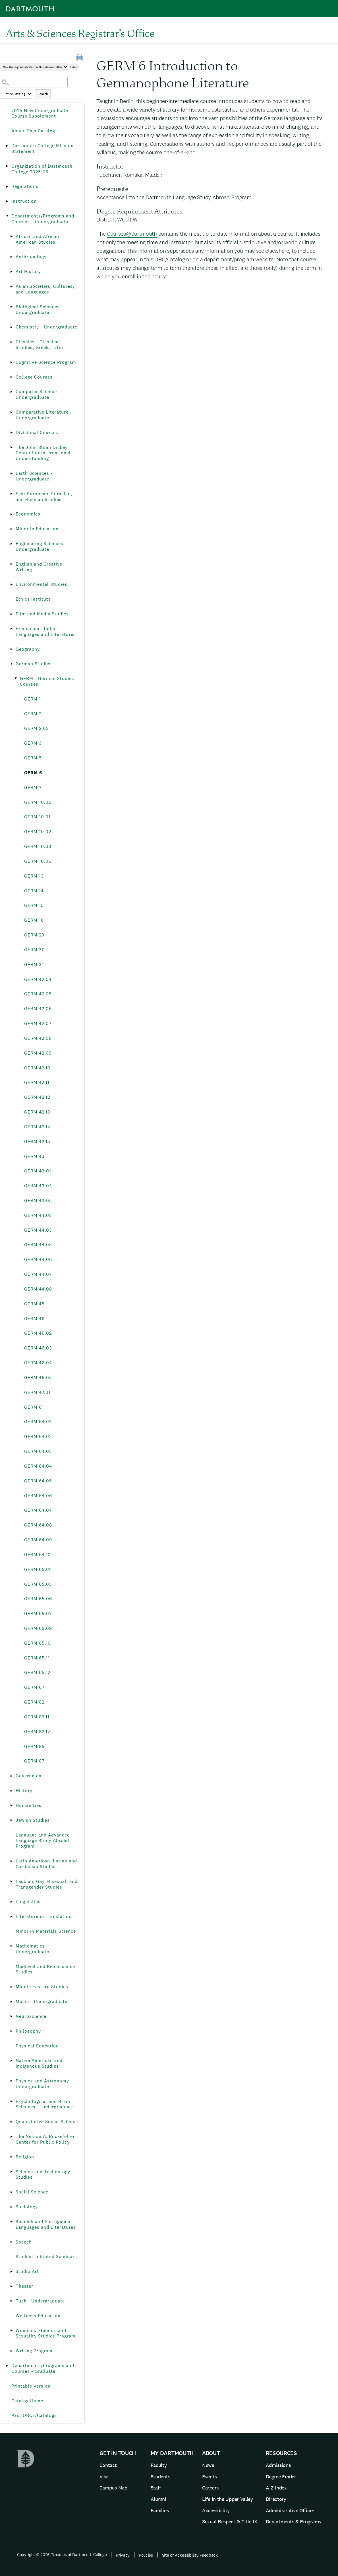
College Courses (34, 377)
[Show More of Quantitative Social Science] (11, 2122)
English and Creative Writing (39, 567)
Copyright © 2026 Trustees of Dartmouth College (62, 2554)
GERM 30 (34, 950)
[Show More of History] (11, 1791)
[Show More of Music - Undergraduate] (11, 2001)
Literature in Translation (44, 1916)
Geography (28, 649)
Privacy (123, 2555)
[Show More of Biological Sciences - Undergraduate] (11, 307)
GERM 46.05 (38, 1378)
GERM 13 (34, 876)
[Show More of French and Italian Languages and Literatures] (11, 629)
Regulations (24, 186)
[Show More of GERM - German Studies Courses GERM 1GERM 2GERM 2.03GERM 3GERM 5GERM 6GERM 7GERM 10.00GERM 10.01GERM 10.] (15, 678)
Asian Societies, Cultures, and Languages (45, 289)
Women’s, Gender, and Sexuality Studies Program (46, 2333)
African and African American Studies (37, 239)
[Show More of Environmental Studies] (11, 584)
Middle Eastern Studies (42, 1987)
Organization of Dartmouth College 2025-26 (41, 169)
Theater (24, 2286)
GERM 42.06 (38, 1009)
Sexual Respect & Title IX (229, 2521)
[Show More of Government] (11, 1776)
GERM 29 (34, 935)
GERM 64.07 (38, 1510)
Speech (24, 2242)
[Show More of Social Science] (11, 2192)
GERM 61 (34, 1407)
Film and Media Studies (42, 614)
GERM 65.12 (37, 1672)
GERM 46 (34, 1319)
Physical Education (37, 2046)
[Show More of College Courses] (11, 377)
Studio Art (27, 2271)
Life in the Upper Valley (227, 2499)
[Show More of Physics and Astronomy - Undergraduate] (11, 2081)
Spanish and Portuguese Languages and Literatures (46, 2224)
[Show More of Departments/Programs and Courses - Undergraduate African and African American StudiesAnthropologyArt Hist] (7, 216)
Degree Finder (281, 2476)
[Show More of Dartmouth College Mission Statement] (7, 146)
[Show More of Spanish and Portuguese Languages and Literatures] (11, 2221)
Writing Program (34, 2351)
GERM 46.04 (38, 1363)
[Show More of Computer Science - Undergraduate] (11, 392)
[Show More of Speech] (11, 2242)
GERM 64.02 (38, 1436)
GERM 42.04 (38, 979)
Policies (146, 2555)
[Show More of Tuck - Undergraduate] (11, 2301)
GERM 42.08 (38, 1038)
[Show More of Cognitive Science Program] (11, 362)
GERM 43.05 (38, 1200)
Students (160, 2476)
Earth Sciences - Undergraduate (34, 476)
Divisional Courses (37, 433)
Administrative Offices (290, 2510)
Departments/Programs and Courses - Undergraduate (42, 219)
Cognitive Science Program (46, 362)
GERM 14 (34, 891)
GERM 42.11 (36, 1082)
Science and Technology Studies (43, 2174)
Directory (276, 2499)
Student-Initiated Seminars (46, 2256)
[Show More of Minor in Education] (11, 529)
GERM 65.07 (38, 1613)
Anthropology (31, 257)
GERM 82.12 (37, 1732)
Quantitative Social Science (47, 2122)
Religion (25, 2157)
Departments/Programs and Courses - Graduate (42, 2368)
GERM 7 (33, 787)
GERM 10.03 (37, 846)
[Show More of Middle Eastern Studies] (11, 1987)
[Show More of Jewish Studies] (11, 1820)
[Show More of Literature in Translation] (11, 1916)
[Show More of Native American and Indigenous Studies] (11, 2060)
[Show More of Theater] (11, 2286)
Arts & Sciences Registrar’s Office (80, 33)
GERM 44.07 (38, 1274)
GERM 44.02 (38, 1215)
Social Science (32, 2192)
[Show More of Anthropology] (11, 257)
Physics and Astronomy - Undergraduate (44, 2084)
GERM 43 (34, 1156)
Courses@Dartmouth (132, 233)
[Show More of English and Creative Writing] (11, 564)
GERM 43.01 (37, 1171)
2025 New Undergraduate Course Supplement (39, 113)
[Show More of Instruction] (7, 201)
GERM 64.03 (38, 1451)
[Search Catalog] (34, 82)
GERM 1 (32, 699)
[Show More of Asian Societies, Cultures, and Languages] (11, 286)
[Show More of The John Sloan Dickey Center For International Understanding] (11, 447)
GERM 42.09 (38, 1053)
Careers (210, 2487)
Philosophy (28, 2031)
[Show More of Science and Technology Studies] (11, 2172)
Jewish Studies (33, 1820)
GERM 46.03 (38, 1348)
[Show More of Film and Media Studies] (11, 614)
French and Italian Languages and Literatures (46, 631)
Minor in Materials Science (46, 1931)
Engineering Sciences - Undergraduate (41, 546)
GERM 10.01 (37, 817)
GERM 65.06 (38, 1599)
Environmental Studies (41, 584)
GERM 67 (34, 1687)
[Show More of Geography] (11, 649)
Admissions (278, 2465)
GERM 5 (33, 758)
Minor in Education (37, 529)
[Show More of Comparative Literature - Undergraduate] (11, 412)
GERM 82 (34, 1702)
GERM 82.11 (36, 1717)
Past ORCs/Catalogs (34, 2415)
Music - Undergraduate (41, 2001)
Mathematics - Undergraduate (32, 1949)
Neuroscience (31, 2016)
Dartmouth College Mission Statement (42, 148)
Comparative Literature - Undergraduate (44, 415)
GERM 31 (34, 964)
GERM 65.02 (38, 1569)
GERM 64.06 (38, 1496)
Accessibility (216, 2510)
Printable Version (31, 2386)
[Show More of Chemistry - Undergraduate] (11, 327)
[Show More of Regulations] (7, 186)
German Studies (34, 664)
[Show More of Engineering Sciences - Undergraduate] (11, 544)
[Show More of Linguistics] (11, 1902)
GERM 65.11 (37, 1658)
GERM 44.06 (38, 1259)
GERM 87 (34, 1761)
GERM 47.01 (37, 1392)
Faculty (159, 2465)
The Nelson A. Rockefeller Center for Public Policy (45, 2139)
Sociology (27, 2207)
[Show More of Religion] (11, 2157)
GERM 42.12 (37, 1097)
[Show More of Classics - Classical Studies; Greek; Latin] (11, 342)
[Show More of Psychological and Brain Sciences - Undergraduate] (11, 2101)
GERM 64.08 (38, 1525)
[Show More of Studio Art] (11, 2271)
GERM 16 (34, 920)
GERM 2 (33, 714)
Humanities (29, 1805)
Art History (28, 271)
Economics (28, 514)
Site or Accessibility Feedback (190, 2555)
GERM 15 (34, 905)
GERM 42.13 (37, 1112)
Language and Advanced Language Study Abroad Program (43, 1840)
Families (160, 2510)
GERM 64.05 (38, 1481)
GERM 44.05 (38, 1245)
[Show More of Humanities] (11, 1805)
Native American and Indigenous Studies (39, 2063)
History (24, 1791)
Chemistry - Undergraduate (46, 327)
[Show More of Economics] (11, 514)
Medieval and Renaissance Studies (45, 1969)
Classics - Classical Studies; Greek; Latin (39, 344)
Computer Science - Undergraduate (38, 394)
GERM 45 (34, 1304)
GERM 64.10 (37, 1555)
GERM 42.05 (38, 994)
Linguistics (28, 1902)
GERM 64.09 (38, 1540)
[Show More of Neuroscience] (11, 2016)
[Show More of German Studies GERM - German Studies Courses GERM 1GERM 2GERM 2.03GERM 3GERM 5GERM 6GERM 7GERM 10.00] (11, 664)
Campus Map (113, 2487)
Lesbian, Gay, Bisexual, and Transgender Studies (47, 1884)
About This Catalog (33, 131)
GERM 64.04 (38, 1466)
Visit (104, 2476)
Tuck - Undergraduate (40, 2301)
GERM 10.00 (38, 802)
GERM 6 (33, 773)
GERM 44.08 (38, 1289)
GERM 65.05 (38, 1584)
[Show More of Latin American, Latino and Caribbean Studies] (11, 1861)
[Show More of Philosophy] (11, 2031)
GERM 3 (33, 743)
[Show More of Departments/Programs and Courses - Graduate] (7, 2365)
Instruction (24, 201)
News (208, 2465)
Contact (108, 2465)
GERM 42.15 (37, 1142)
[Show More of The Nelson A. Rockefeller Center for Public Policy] (11, 2136)
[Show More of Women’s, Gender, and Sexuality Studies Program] (11, 2330)
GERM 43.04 (38, 1186)
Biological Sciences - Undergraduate (39, 309)
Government (29, 1776)
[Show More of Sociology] (11, 2207)
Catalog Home (27, 2401)
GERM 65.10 (37, 1643)
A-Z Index (276, 2487)
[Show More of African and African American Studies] (11, 236)
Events (209, 2476)
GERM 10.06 (37, 861)
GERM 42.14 (37, 1127)
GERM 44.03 (38, 1230)
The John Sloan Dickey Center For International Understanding (43, 453)
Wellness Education (38, 2316)
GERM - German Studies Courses (47, 681)
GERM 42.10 (37, 1068)
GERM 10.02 (37, 832)
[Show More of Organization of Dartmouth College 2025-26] (7, 166)
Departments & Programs (293, 2521)
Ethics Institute (33, 599)
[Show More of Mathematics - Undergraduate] (11, 1946)
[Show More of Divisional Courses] (11, 433)
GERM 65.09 (38, 1628)
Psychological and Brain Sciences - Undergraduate (45, 2104)
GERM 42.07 (37, 1023)
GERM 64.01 (37, 1422)
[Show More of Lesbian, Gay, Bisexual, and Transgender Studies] (11, 1881)
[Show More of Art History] (11, 271)
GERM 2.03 (36, 728)
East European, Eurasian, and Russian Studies (44, 496)
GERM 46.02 (38, 1333)
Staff (156, 2487)
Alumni (158, 2499)
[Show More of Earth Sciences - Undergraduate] (11, 473)
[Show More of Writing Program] (11, 2351)
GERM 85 (34, 1746)
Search (43, 94)
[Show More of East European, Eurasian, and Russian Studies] (11, 494)
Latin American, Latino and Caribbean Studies (46, 1864)
